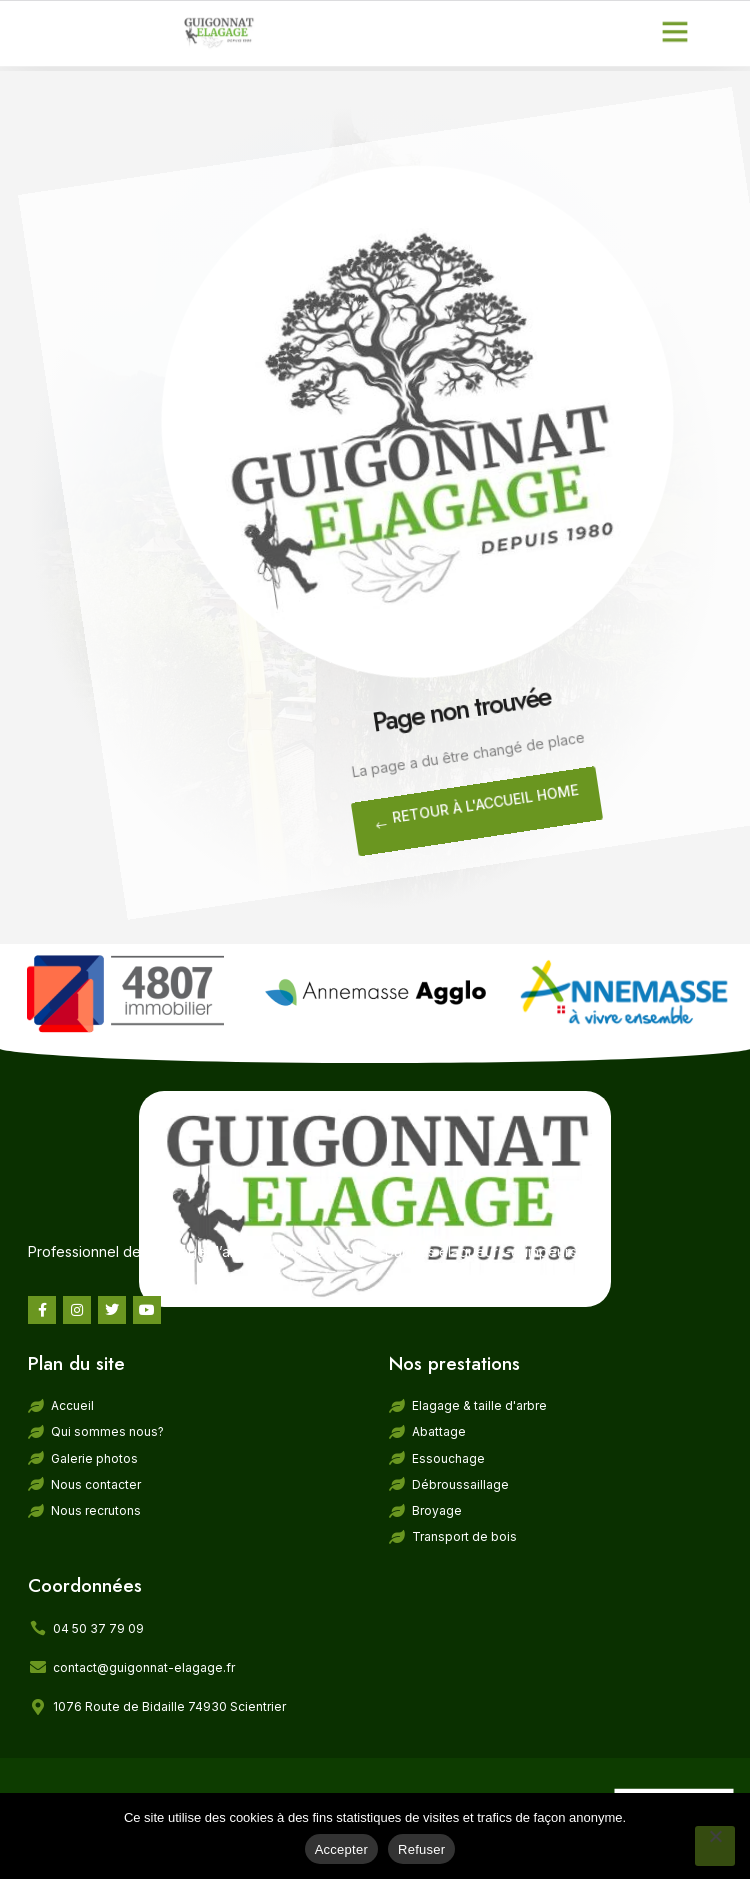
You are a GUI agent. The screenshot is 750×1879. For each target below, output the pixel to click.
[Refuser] (715, 1846)
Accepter (341, 1849)
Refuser (421, 1849)
